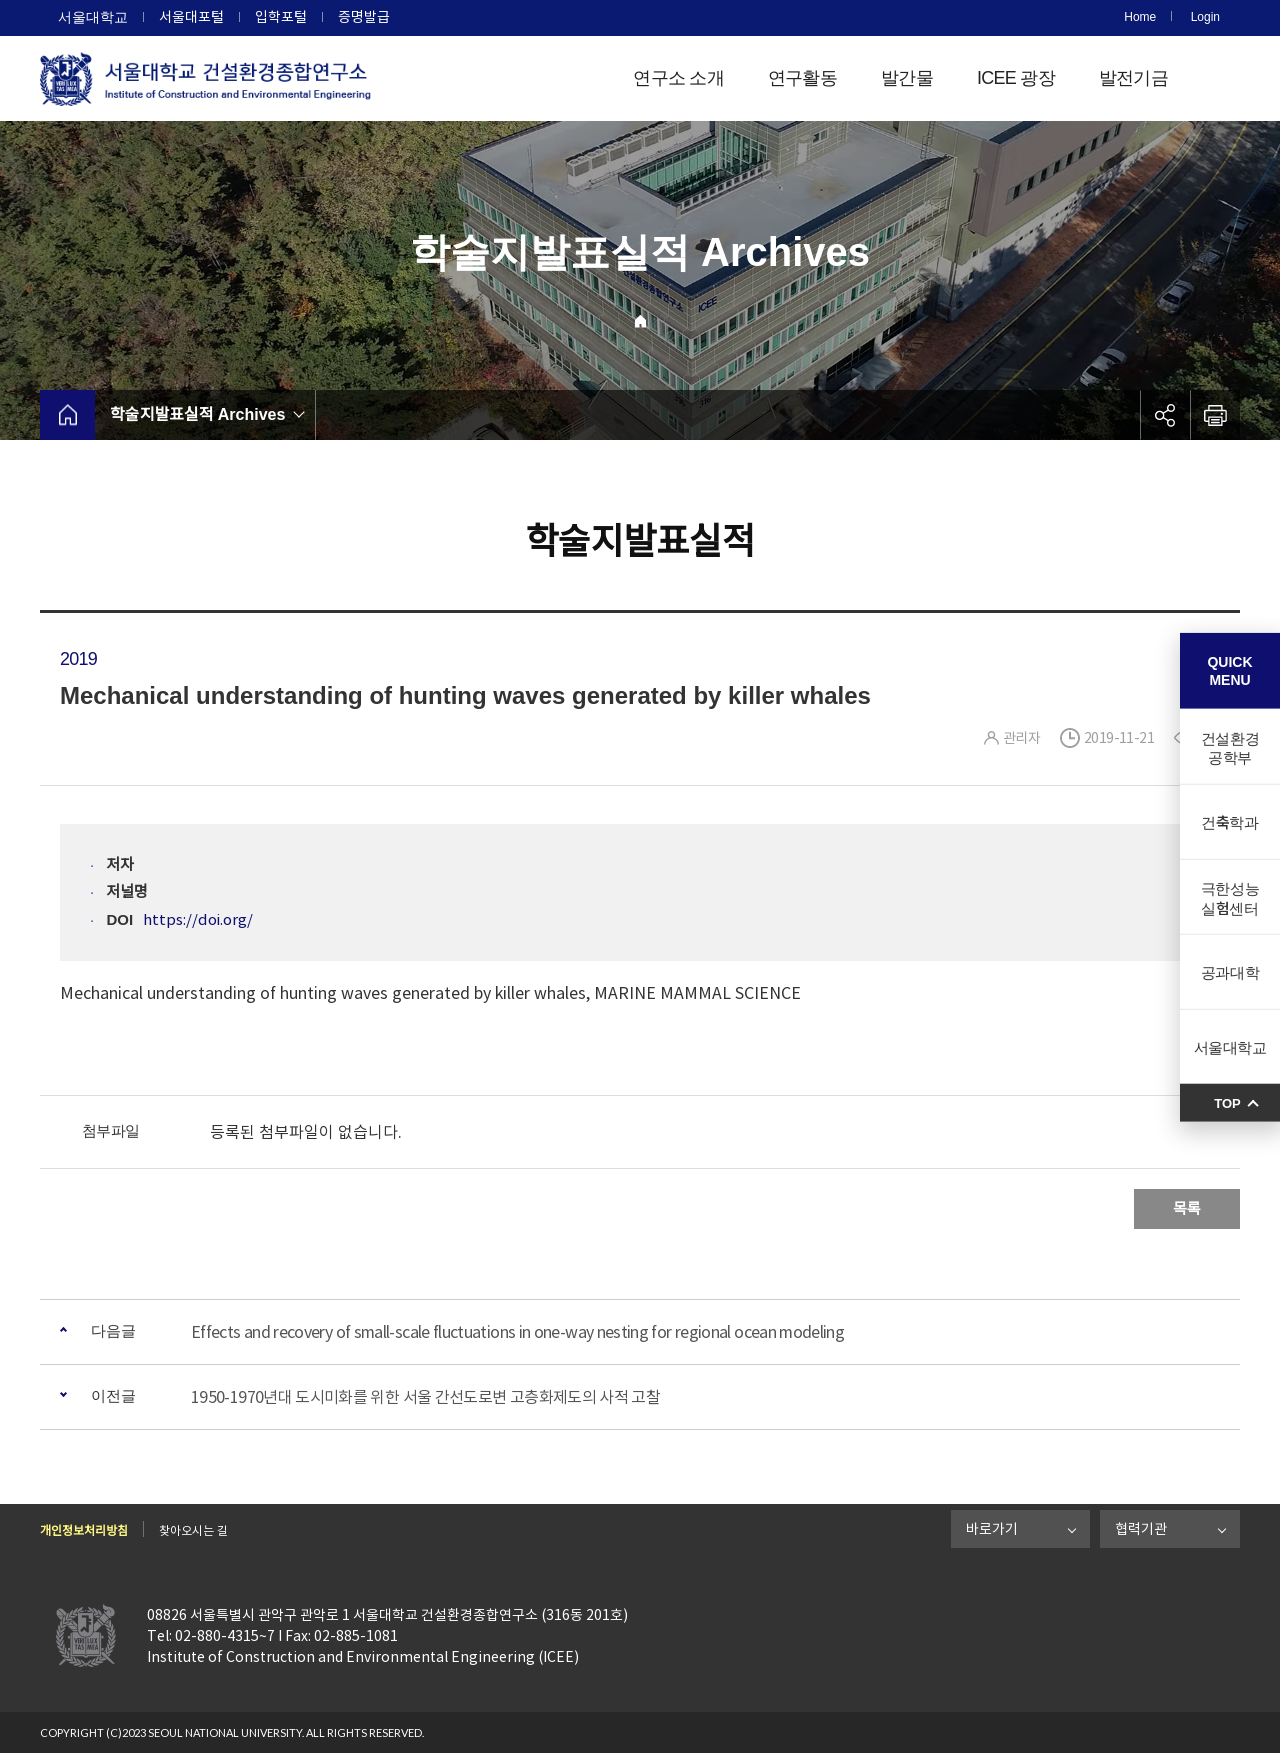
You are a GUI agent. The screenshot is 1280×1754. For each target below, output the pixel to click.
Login (1205, 17)
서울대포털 (191, 17)
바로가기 (992, 1529)
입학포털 (281, 17)
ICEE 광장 (1016, 78)
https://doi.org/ (198, 919)
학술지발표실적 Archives (197, 414)
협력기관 (1141, 1529)
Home (1140, 17)
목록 (1187, 1208)
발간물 (907, 78)
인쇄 (1215, 415)
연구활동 (802, 78)
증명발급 (364, 17)
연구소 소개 (678, 78)
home (67, 415)
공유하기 (1165, 415)
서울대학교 (93, 17)
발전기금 (1133, 78)
